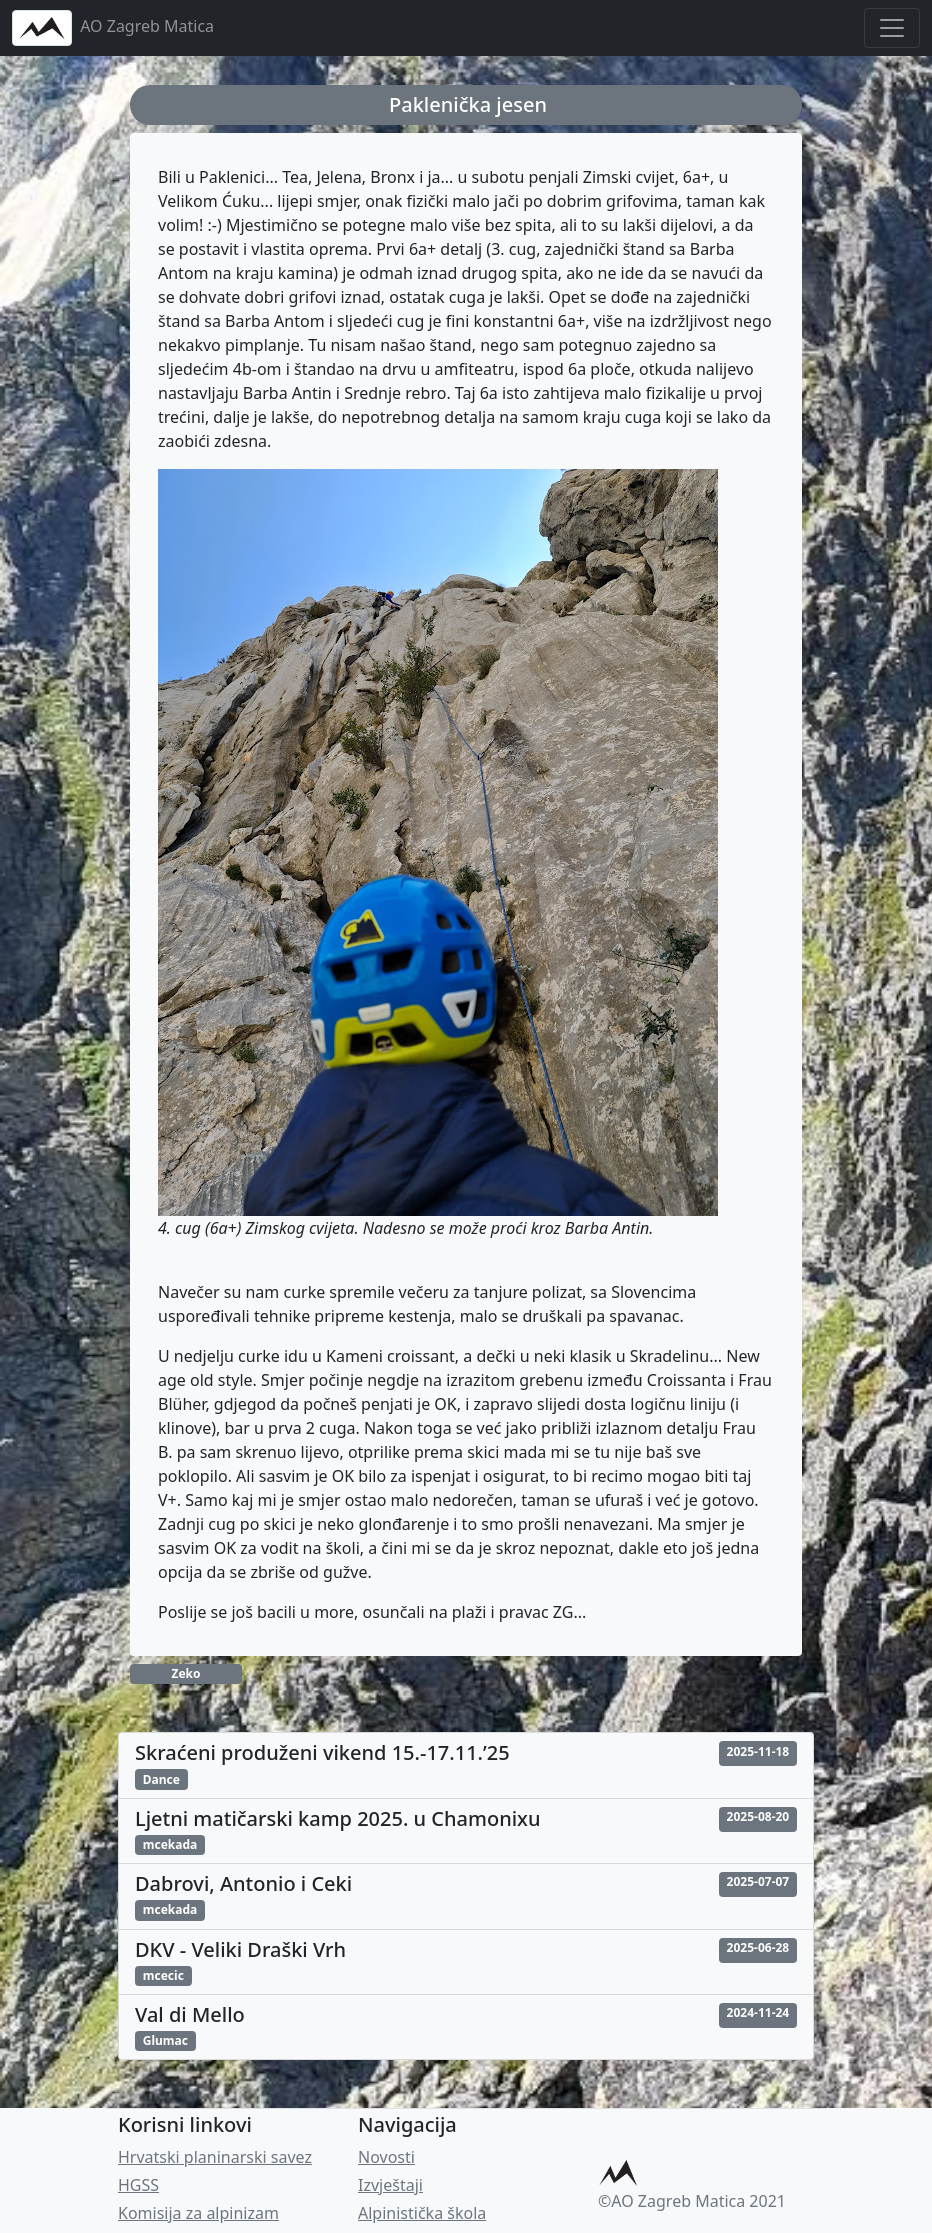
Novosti (386, 2157)
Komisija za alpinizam (198, 2213)
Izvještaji (390, 2185)
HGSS (138, 2185)
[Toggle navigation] (892, 28)
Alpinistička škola (422, 2213)
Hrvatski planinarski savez (215, 2157)
